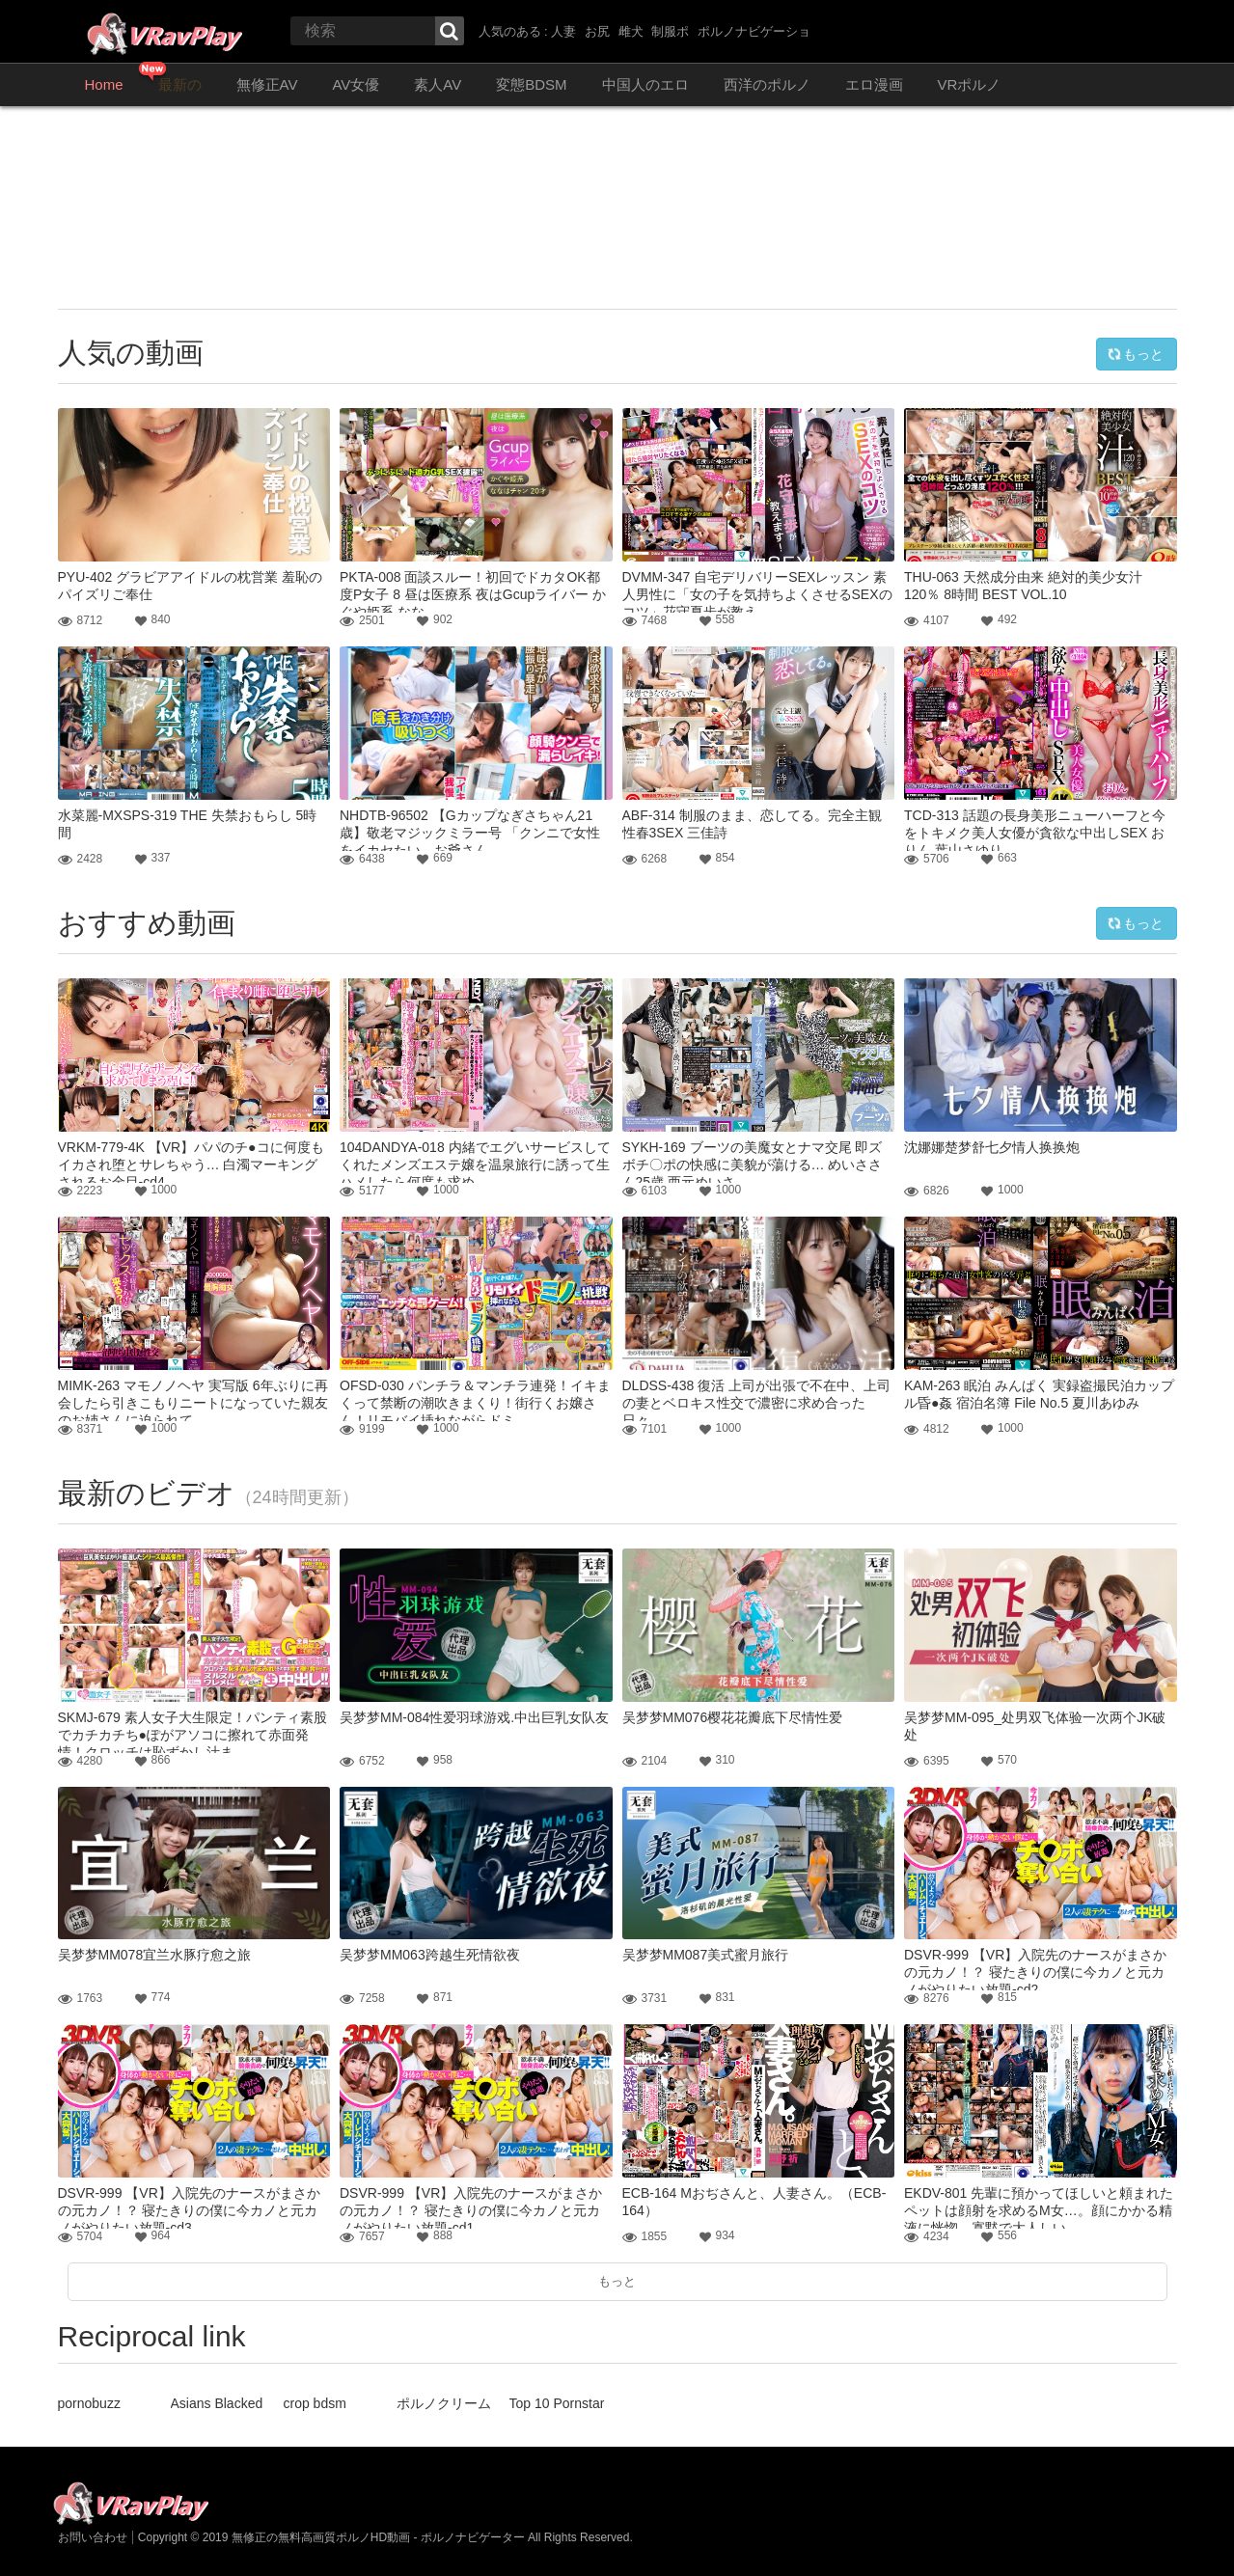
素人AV (437, 84)
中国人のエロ (645, 84)
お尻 (597, 31)
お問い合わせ (92, 2537)
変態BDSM (531, 84)
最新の (180, 84)
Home (104, 84)
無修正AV (267, 84)
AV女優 (355, 84)
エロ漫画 (874, 84)
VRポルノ (969, 84)
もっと (1136, 354)
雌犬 (631, 31)
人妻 (563, 31)
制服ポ (670, 31)
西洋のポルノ (767, 84)
